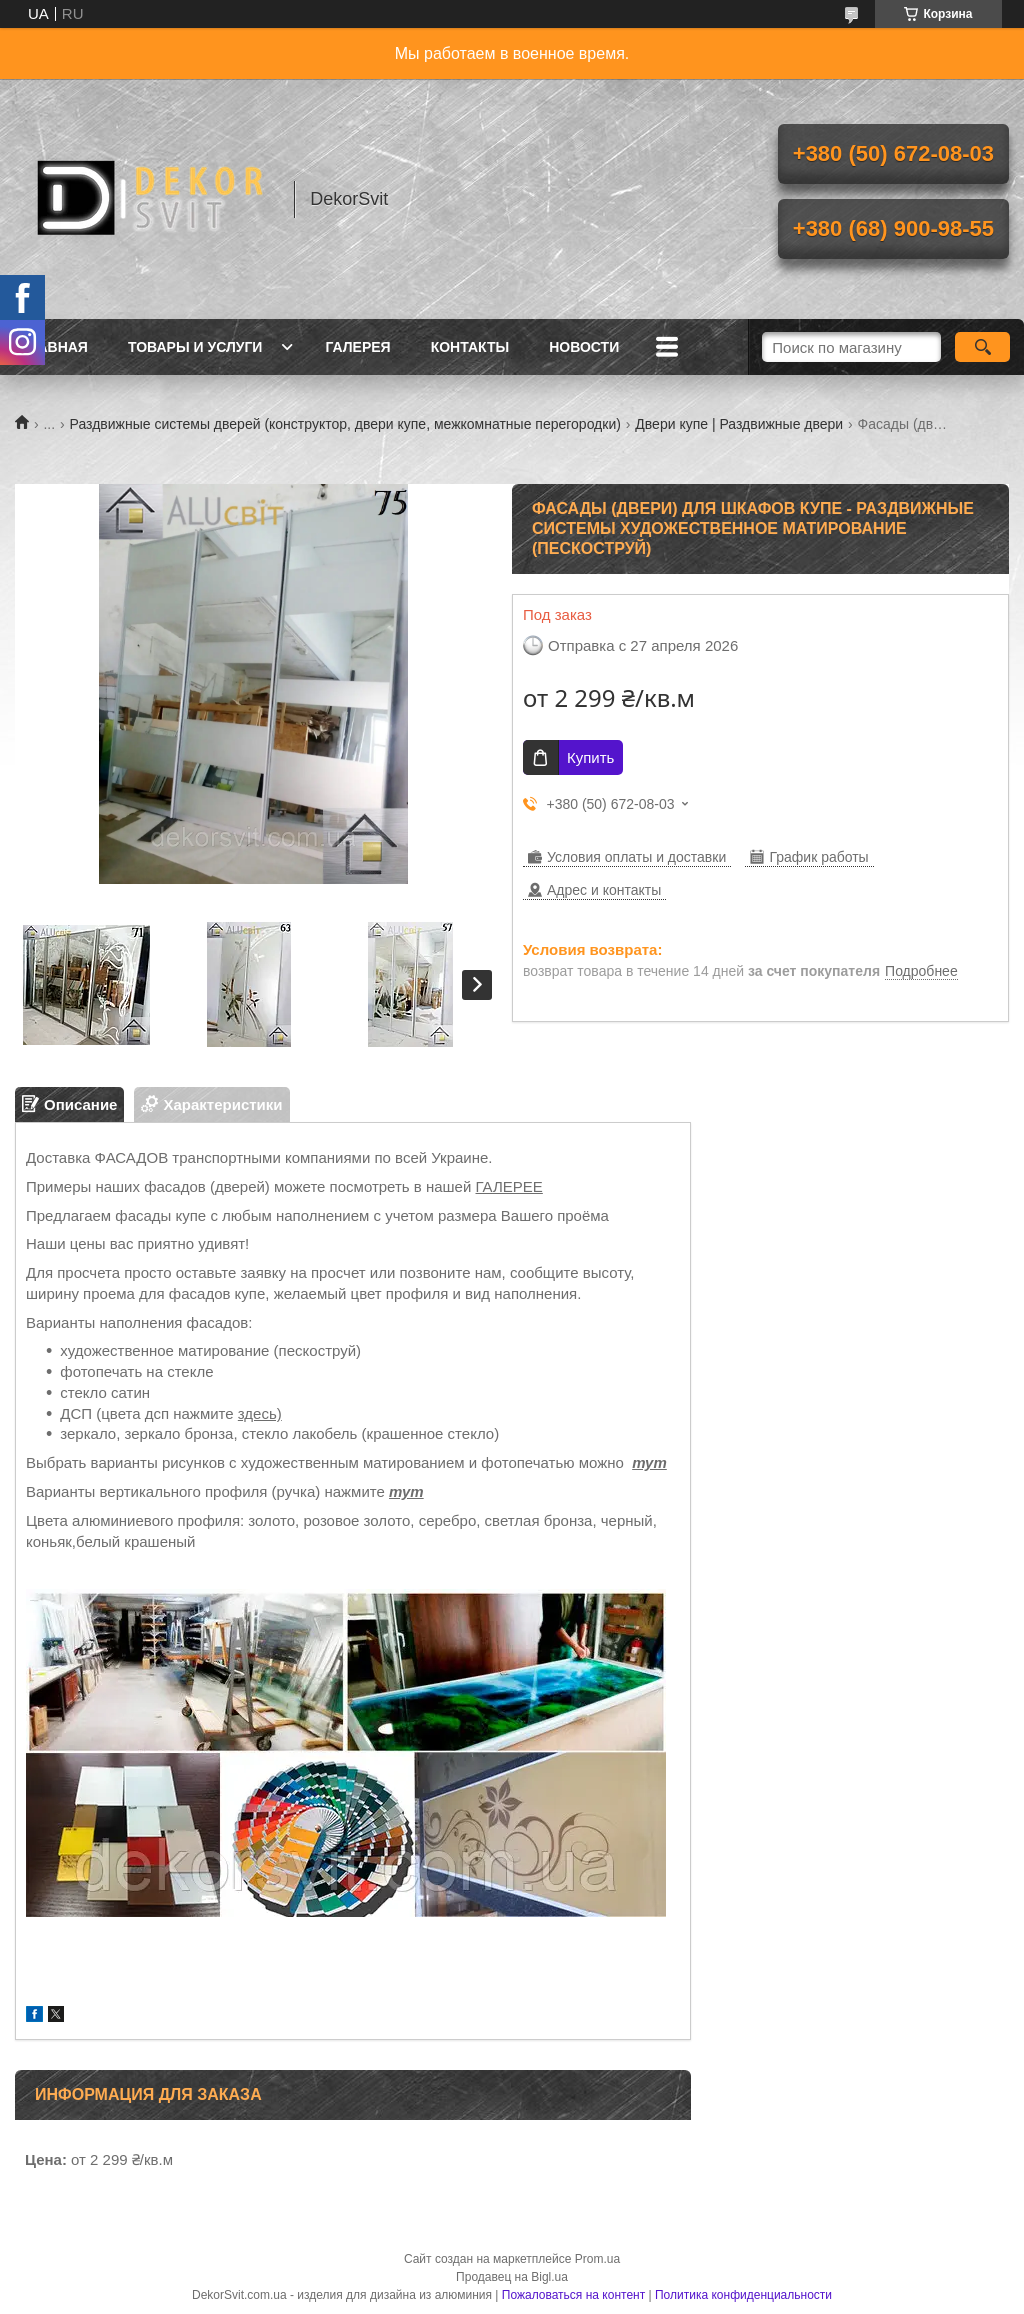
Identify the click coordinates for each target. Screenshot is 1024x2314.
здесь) (260, 1413)
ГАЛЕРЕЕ (509, 1186)
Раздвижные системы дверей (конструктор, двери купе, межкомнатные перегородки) (345, 424)
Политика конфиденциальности (743, 2295)
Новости (584, 347)
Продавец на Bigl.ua (512, 2277)
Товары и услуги (195, 347)
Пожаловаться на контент (573, 2295)
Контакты (470, 347)
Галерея (357, 347)
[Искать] (982, 347)
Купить (590, 757)
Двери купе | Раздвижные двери (739, 424)
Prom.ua (597, 2259)
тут (649, 1462)
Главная (54, 347)
